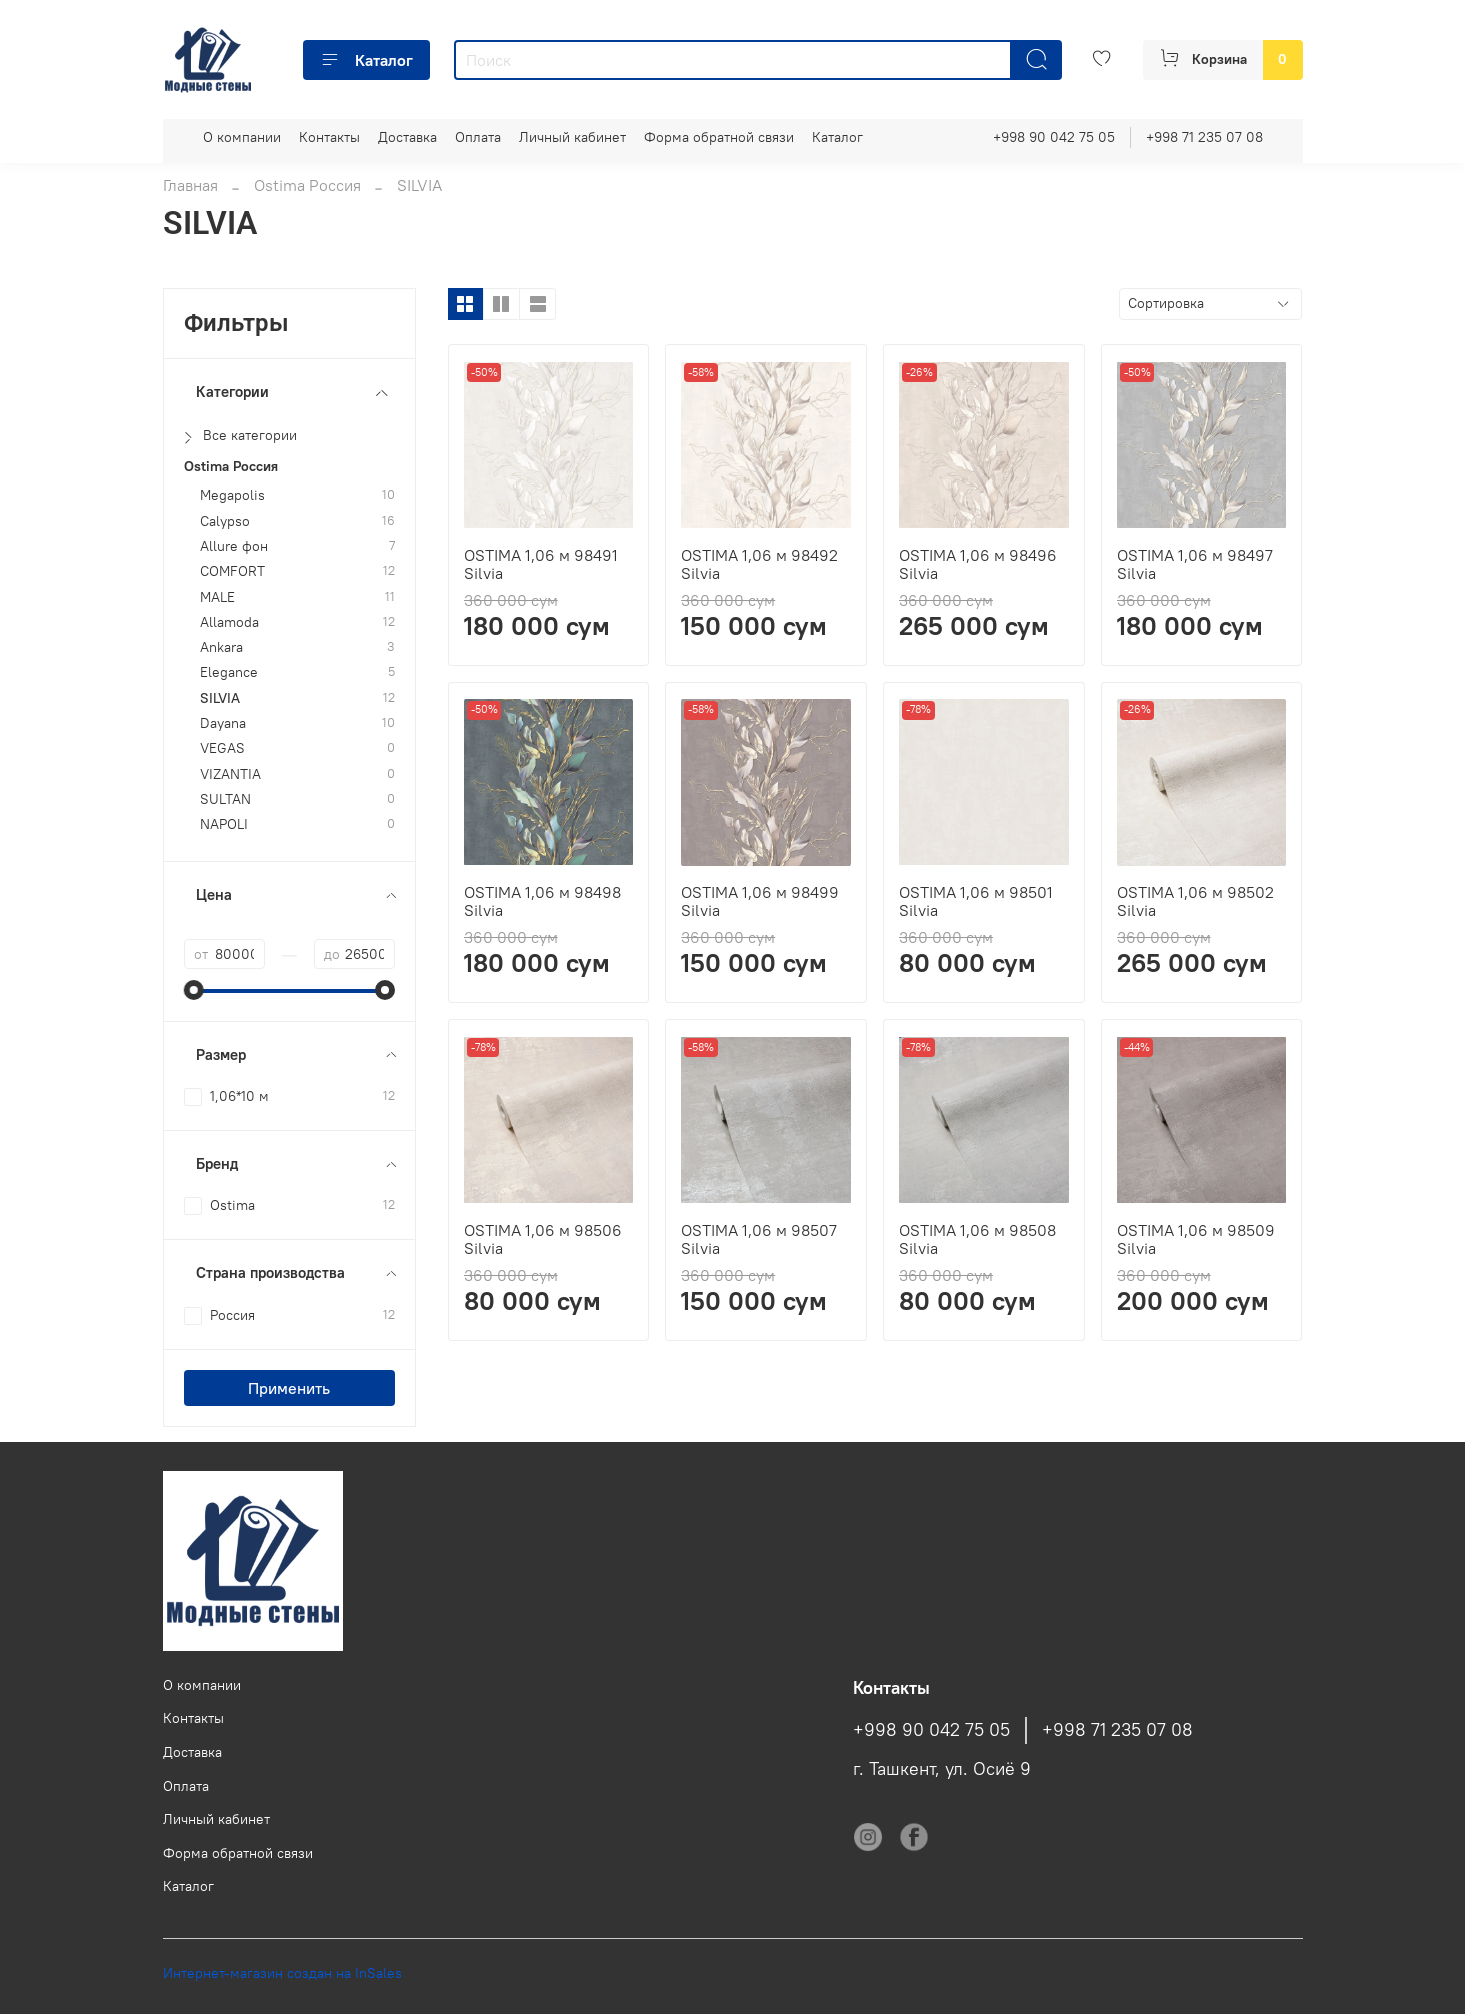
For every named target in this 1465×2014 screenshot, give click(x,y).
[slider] (194, 990)
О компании (242, 137)
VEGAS (222, 748)
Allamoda (229, 622)
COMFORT (232, 571)
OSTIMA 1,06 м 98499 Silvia (760, 901)
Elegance (229, 672)
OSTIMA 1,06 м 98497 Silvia (1195, 564)
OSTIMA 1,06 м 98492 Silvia (759, 564)
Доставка (407, 137)
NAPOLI (224, 824)
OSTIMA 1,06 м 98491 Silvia (541, 564)
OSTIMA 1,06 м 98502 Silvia (1195, 901)
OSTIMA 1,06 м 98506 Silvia (543, 1239)
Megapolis (232, 495)
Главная (190, 185)
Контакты (329, 137)
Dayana (223, 723)
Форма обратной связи (719, 137)
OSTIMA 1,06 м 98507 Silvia (759, 1239)
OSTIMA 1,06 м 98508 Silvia (977, 1239)
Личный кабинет (572, 137)
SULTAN (225, 799)
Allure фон (234, 546)
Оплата (478, 137)
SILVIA (220, 698)
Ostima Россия (307, 185)
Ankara (221, 647)
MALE (217, 597)
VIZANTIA (230, 774)
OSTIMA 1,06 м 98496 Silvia (978, 564)
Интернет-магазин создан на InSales (282, 1973)
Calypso (225, 521)
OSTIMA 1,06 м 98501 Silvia (976, 901)
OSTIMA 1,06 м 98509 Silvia (1196, 1239)
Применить (289, 1388)
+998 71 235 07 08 (1204, 137)
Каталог (366, 60)
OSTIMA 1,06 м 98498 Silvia (542, 901)
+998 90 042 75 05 (1054, 137)
